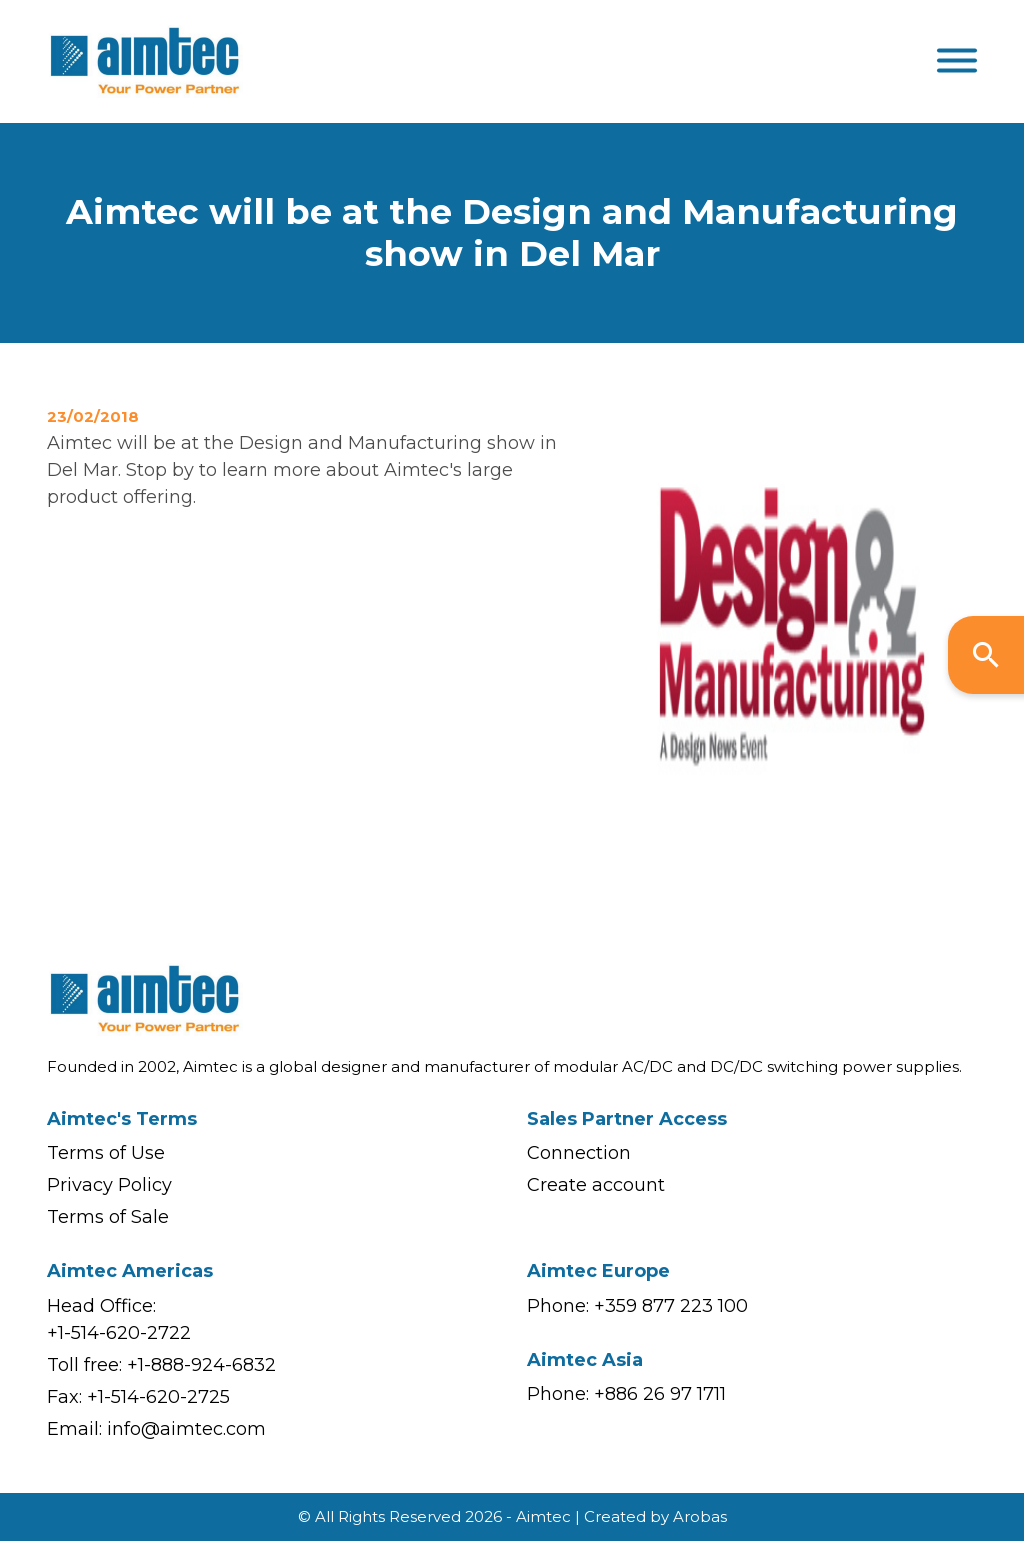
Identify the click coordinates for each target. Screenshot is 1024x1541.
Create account (596, 1185)
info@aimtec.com (186, 1429)
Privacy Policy (109, 1185)
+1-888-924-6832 (201, 1365)
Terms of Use (106, 1153)
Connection (579, 1153)
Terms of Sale (108, 1217)
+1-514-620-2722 (119, 1333)
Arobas (700, 1516)
